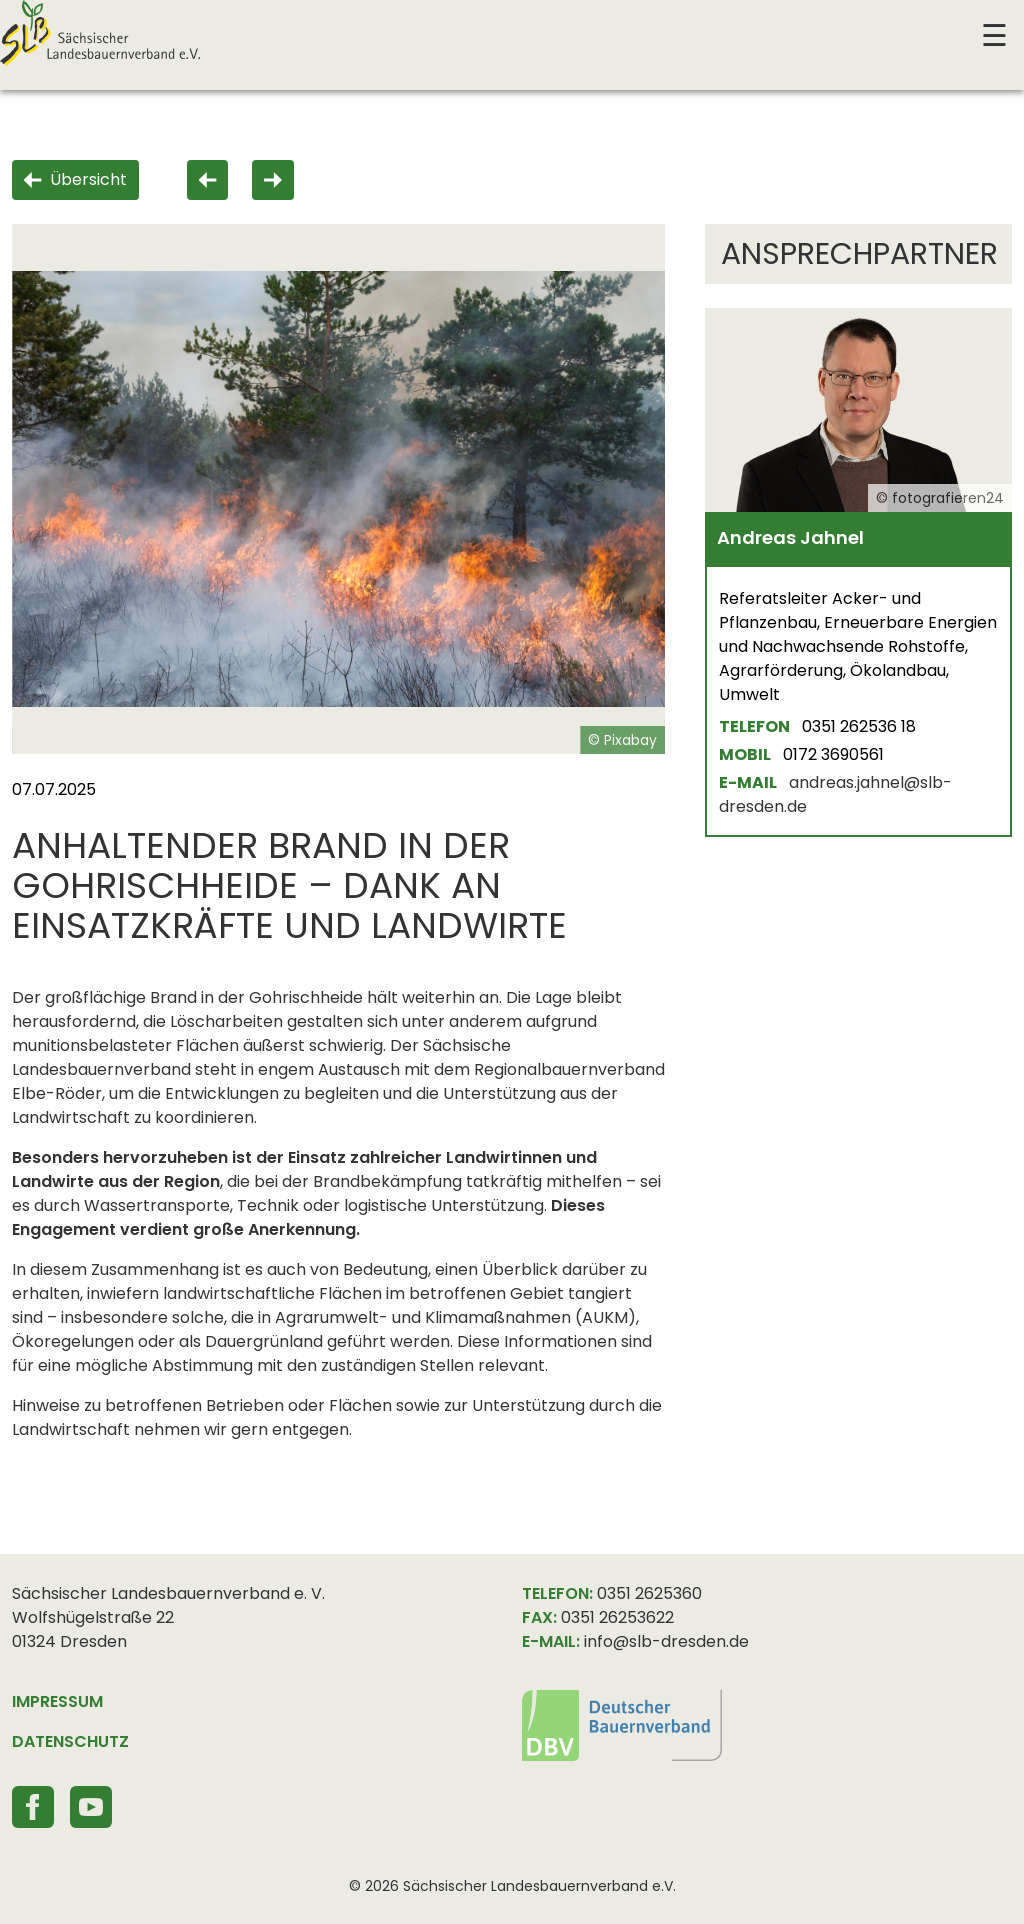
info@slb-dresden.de (666, 1641)
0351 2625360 (649, 1593)
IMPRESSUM (57, 1701)
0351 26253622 (617, 1617)
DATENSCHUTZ (70, 1741)
